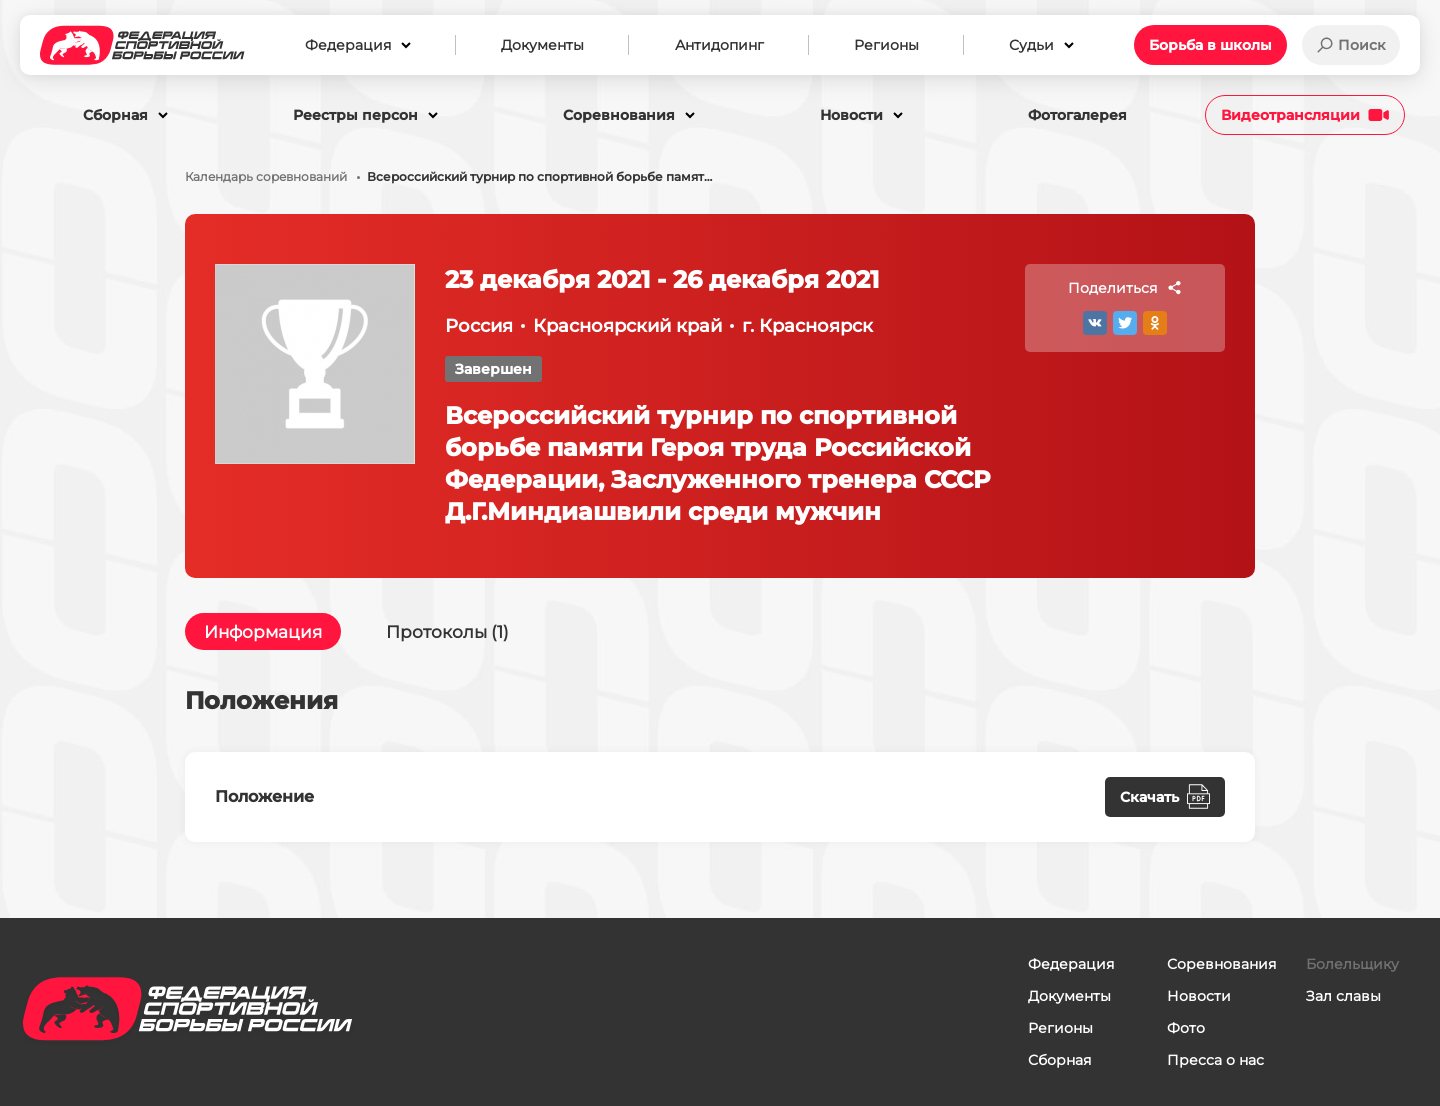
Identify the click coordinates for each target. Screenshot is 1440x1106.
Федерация (1071, 964)
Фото (1186, 1028)
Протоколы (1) (458, 632)
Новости (1199, 996)
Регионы (1060, 1028)
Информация (267, 632)
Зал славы (1343, 996)
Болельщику (1352, 964)
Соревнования (1221, 964)
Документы (1069, 996)
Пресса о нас (1215, 1060)
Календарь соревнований (266, 177)
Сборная (1059, 1060)
